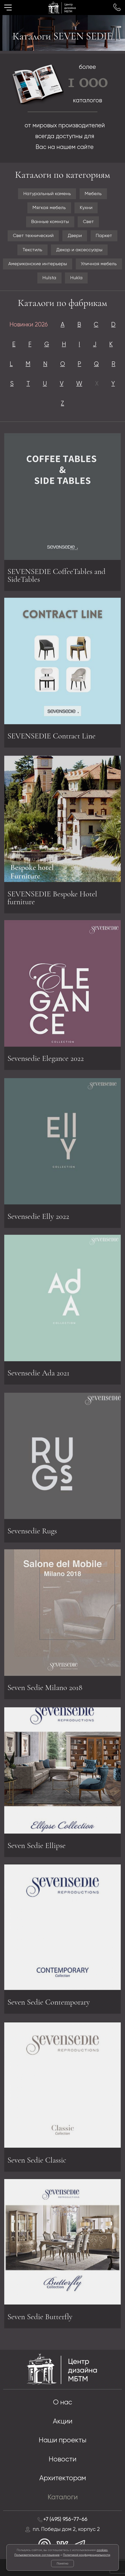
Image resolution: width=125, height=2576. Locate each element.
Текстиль (32, 250)
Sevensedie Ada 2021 (38, 1370)
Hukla (76, 278)
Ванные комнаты (50, 221)
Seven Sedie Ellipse (36, 1848)
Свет (88, 221)
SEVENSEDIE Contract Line (51, 733)
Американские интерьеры (37, 264)
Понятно (62, 2563)
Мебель (93, 194)
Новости (62, 2459)
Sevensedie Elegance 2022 (45, 1056)
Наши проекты (62, 2440)
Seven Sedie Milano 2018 (44, 1685)
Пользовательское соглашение (37, 2555)
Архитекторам (62, 2478)
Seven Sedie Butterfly (39, 2314)
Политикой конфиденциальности (86, 2555)
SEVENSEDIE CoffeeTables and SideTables (56, 578)
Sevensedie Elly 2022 (38, 1219)
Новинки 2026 (29, 325)
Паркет (104, 235)
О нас (62, 2402)
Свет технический (33, 235)
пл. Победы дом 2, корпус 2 (66, 2529)
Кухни (86, 207)
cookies (102, 2550)
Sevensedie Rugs (32, 1533)
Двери (75, 235)
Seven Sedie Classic (36, 2162)
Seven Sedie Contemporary (48, 1999)
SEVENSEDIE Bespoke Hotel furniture (52, 900)
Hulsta (49, 278)
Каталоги (63, 2497)
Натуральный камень (47, 194)
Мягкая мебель (49, 207)
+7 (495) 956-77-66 (65, 2519)
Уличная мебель (99, 264)
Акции (62, 2421)
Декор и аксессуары (79, 250)
